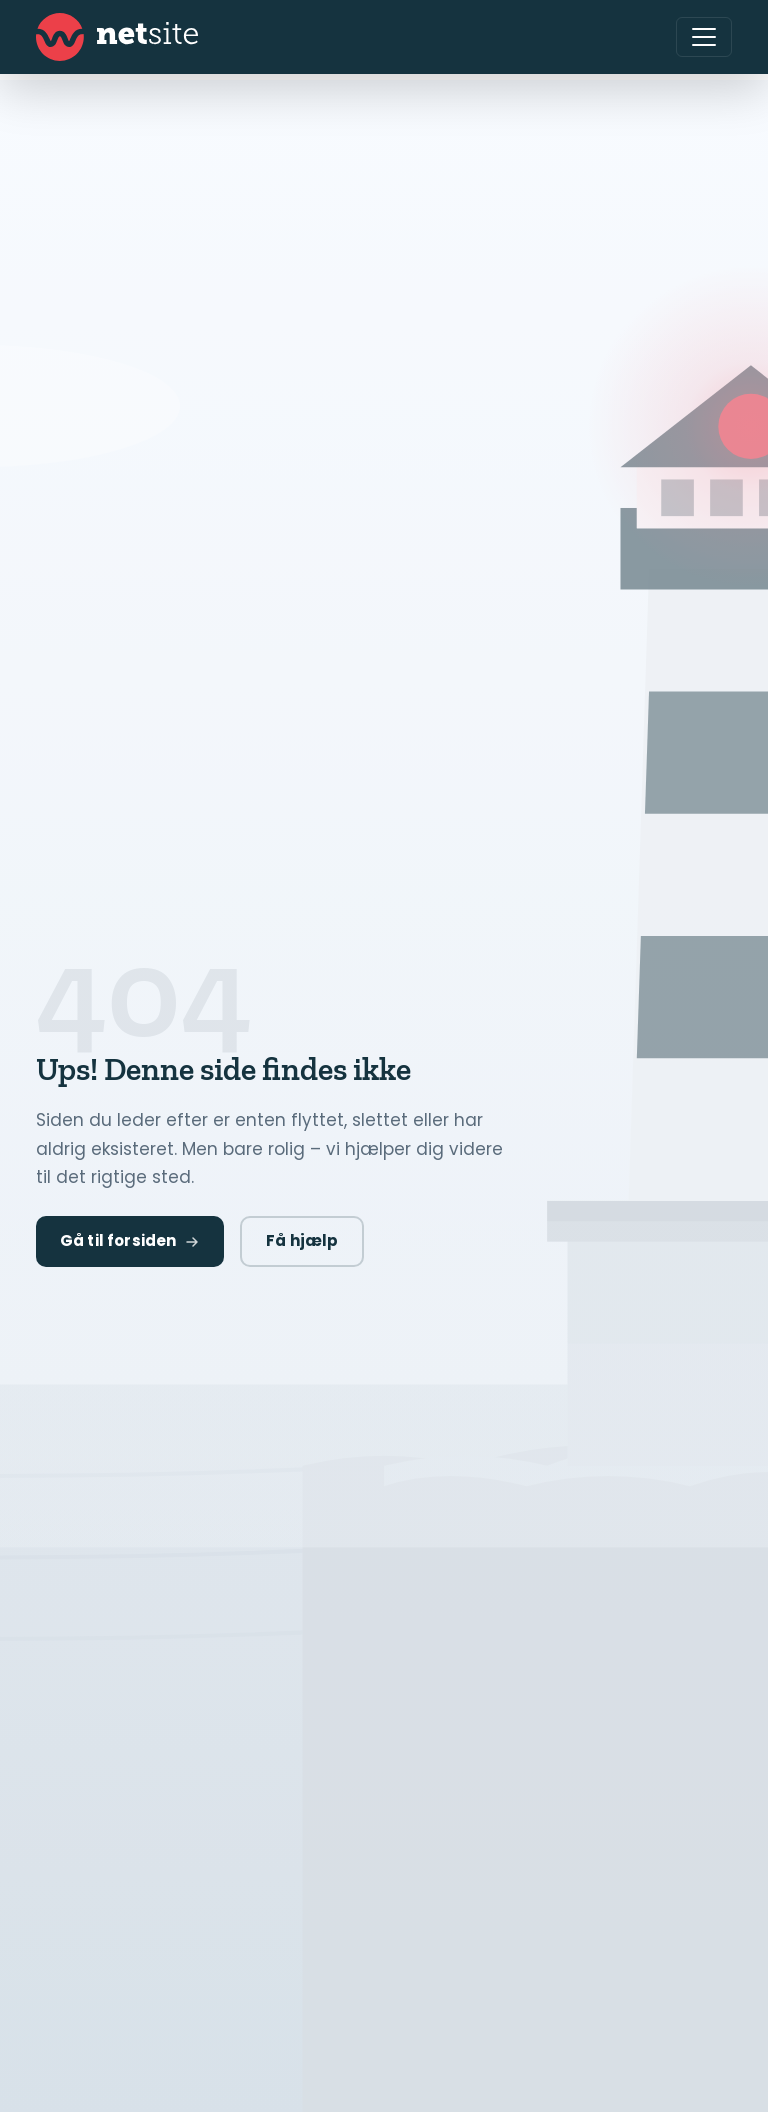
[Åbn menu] (704, 37)
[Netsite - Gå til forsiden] (117, 37)
